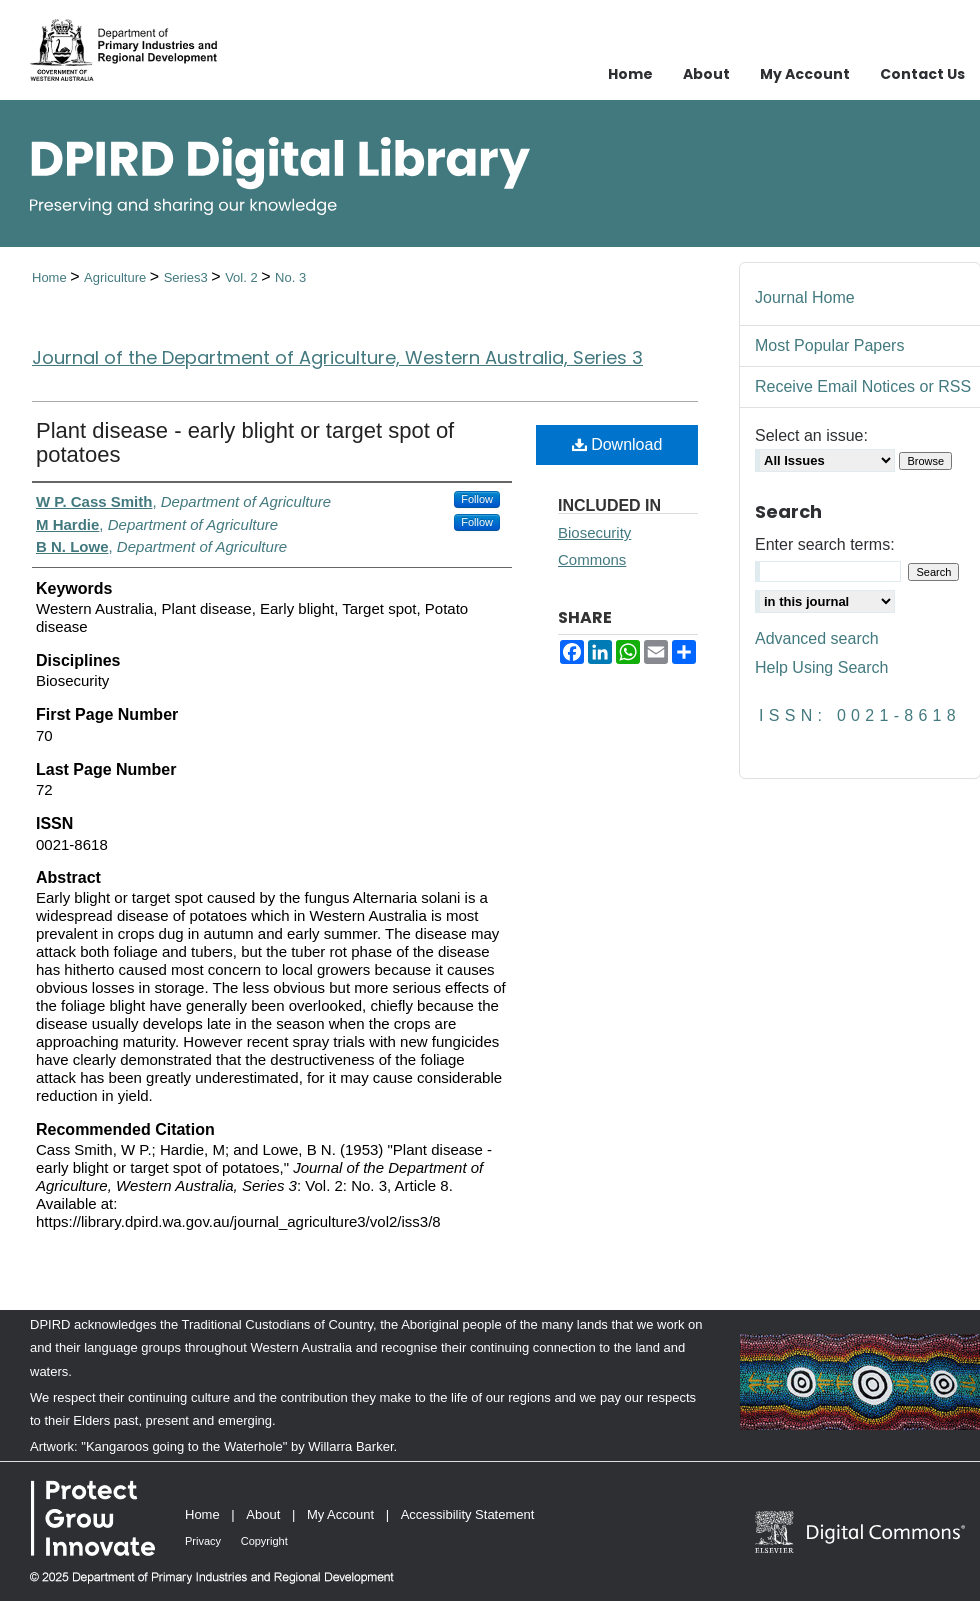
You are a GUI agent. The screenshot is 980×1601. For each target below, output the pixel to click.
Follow (477, 499)
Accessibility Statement (468, 1514)
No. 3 (290, 277)
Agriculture (117, 277)
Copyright (264, 1541)
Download (617, 444)
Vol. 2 (243, 277)
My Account (340, 1514)
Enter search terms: (825, 544)
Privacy (203, 1541)
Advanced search (817, 638)
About (263, 1514)
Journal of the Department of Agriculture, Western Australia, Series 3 (337, 357)
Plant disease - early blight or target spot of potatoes (245, 442)
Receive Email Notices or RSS (863, 386)
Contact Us (922, 74)
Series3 (188, 277)
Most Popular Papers (829, 345)
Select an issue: (811, 435)
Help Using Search (821, 667)
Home (51, 277)
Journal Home (805, 297)
